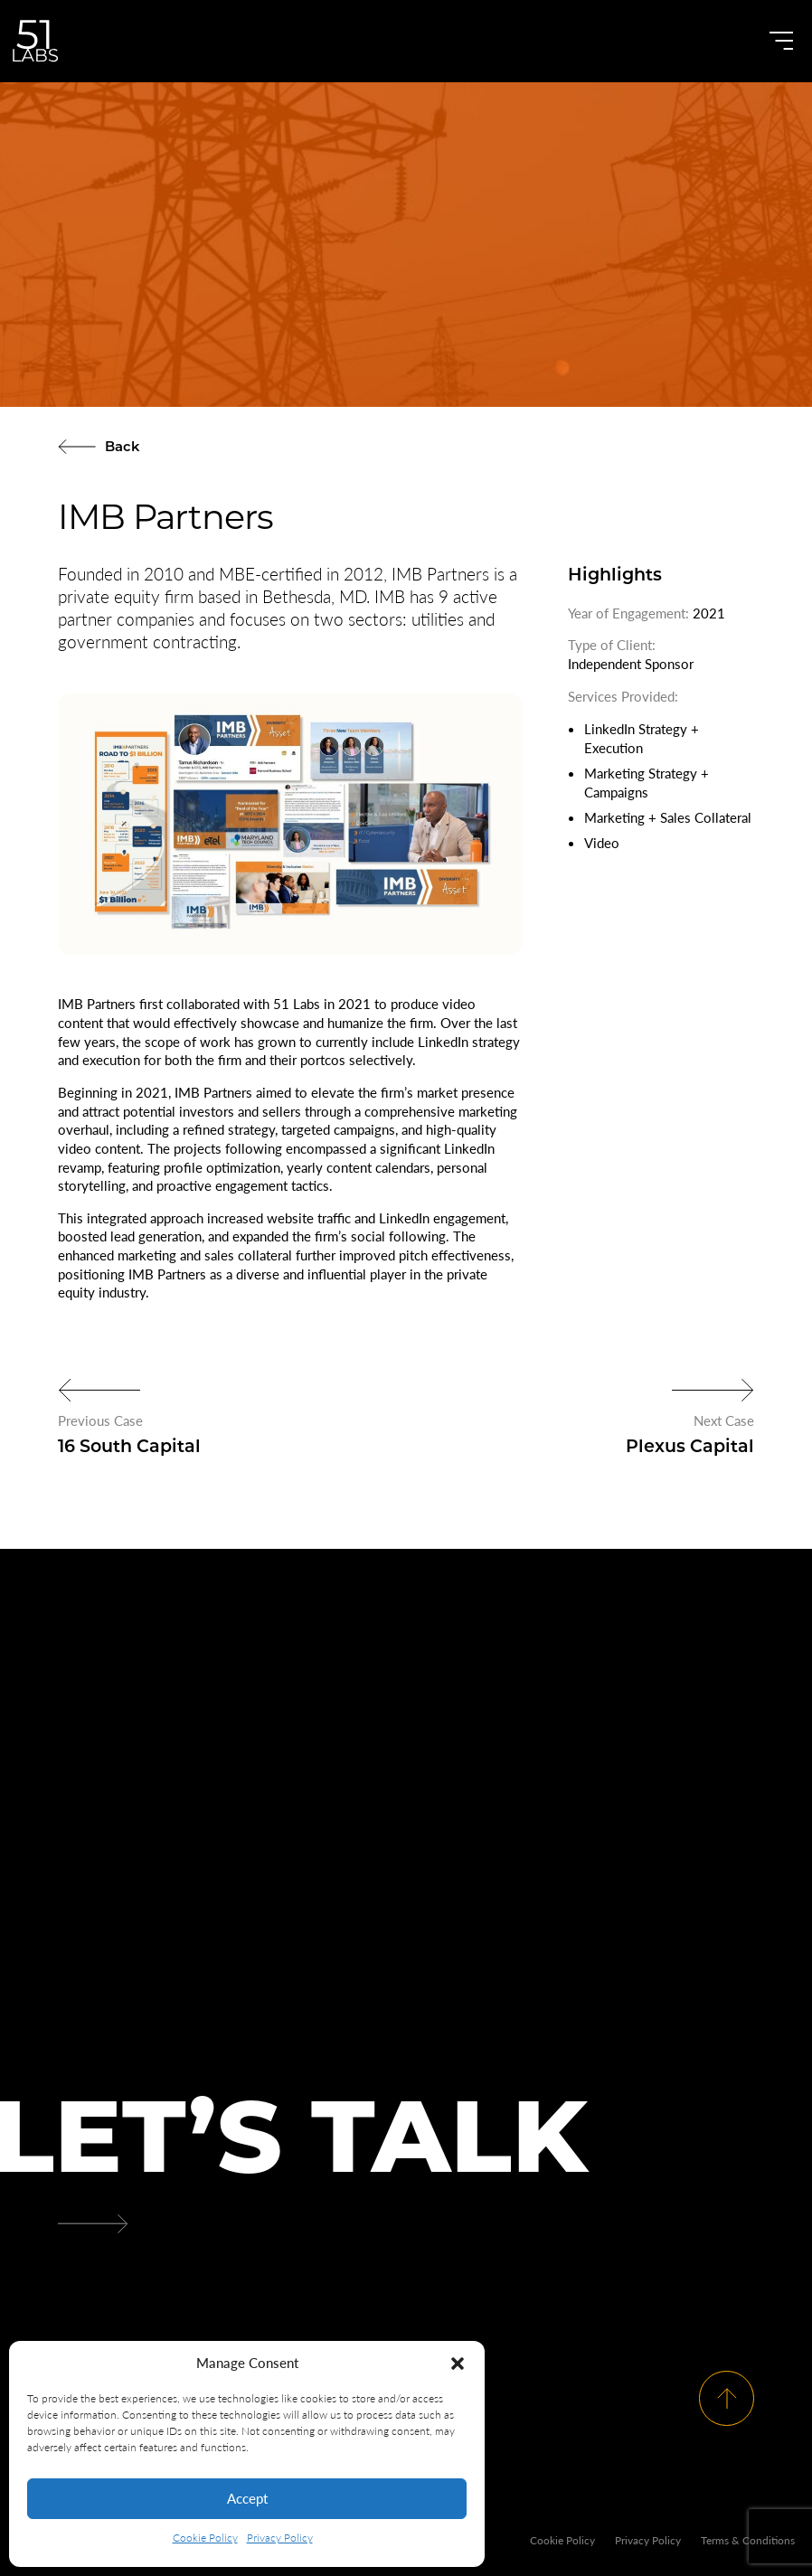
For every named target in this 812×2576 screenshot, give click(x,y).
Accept (247, 2497)
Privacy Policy (280, 2537)
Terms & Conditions (748, 2540)
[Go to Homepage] (35, 40)
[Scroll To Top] (726, 2398)
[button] (457, 2363)
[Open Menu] (781, 41)
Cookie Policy (205, 2537)
